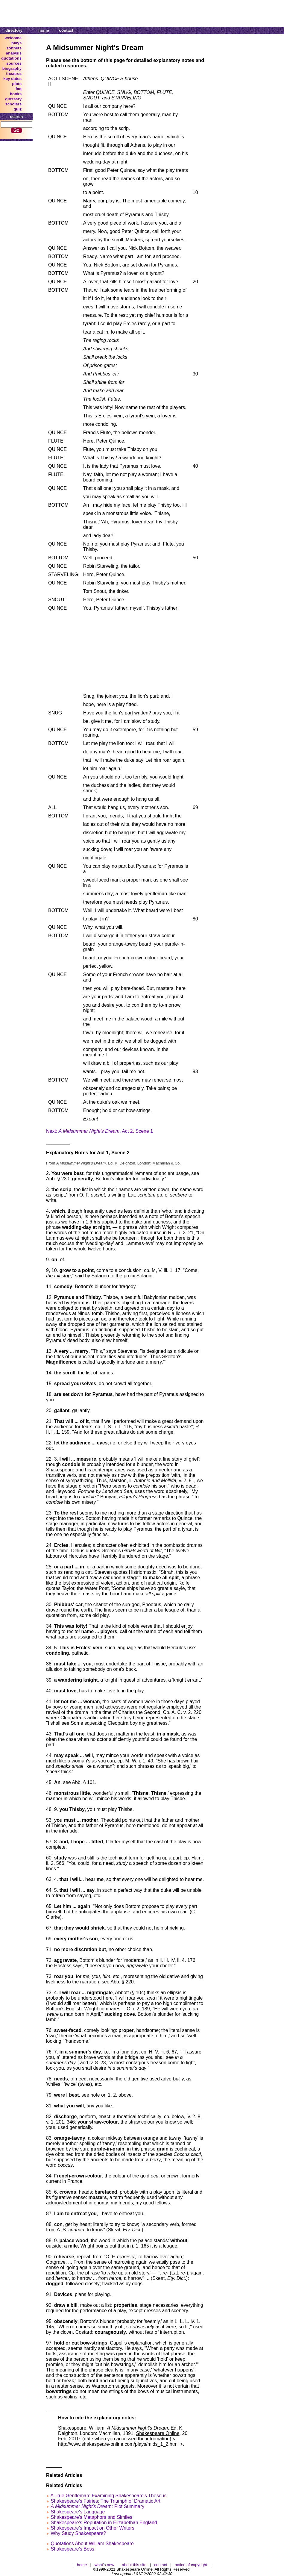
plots (17, 83)
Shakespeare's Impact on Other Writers (92, 2527)
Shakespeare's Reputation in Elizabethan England (104, 2522)
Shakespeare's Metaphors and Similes (91, 2517)
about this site (134, 2565)
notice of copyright (191, 2565)
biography (12, 68)
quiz (17, 109)
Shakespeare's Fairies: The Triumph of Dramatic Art (105, 2501)
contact (66, 30)
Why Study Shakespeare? (78, 2533)
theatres (14, 73)
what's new (104, 2565)
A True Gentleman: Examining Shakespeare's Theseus (109, 2495)
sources (14, 63)
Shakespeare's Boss (72, 2548)
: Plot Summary (97, 2506)
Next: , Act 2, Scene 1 (99, 1131)
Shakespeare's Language (78, 2511)
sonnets (14, 48)
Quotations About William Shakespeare (92, 2543)
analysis (14, 53)
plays (16, 43)
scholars (13, 104)
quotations (11, 58)
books (16, 94)
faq (19, 89)
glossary (13, 99)
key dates (12, 78)
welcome (13, 38)
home (43, 30)
